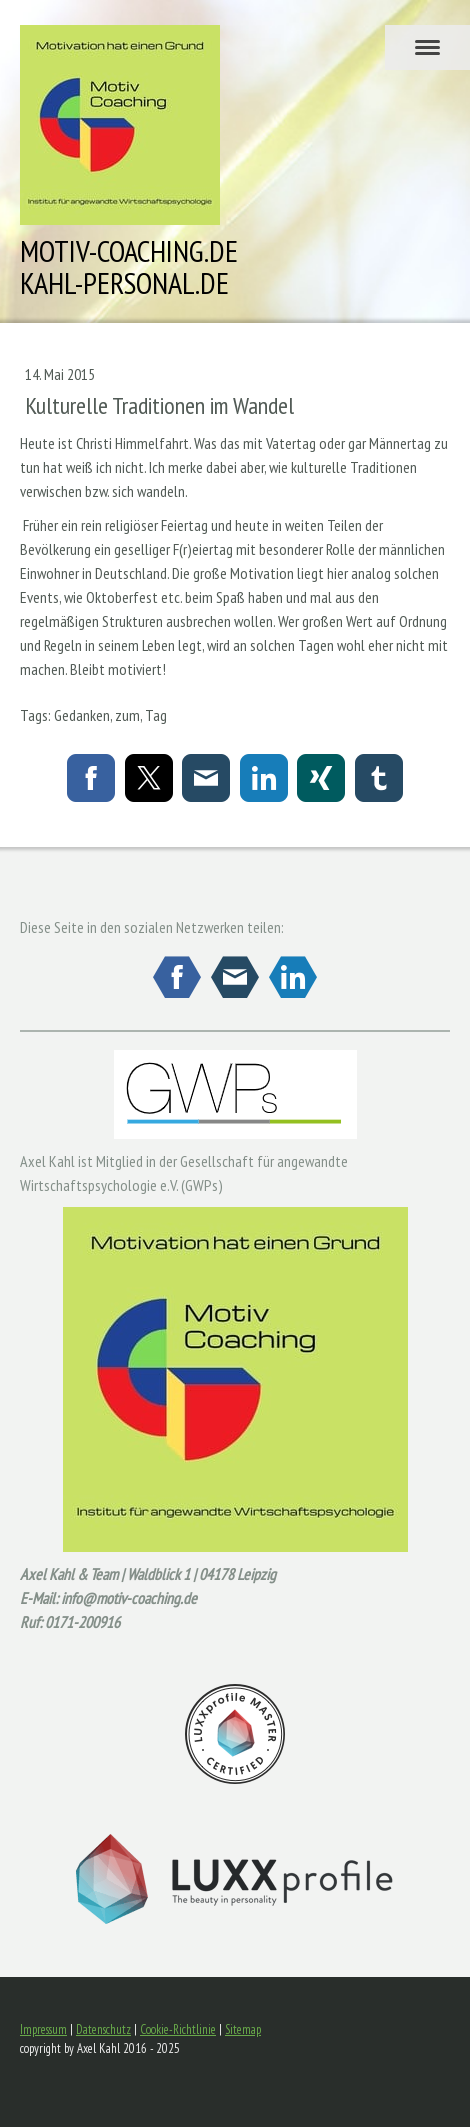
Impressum (43, 2029)
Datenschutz (103, 2029)
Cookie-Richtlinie (178, 2029)
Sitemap (243, 2029)
